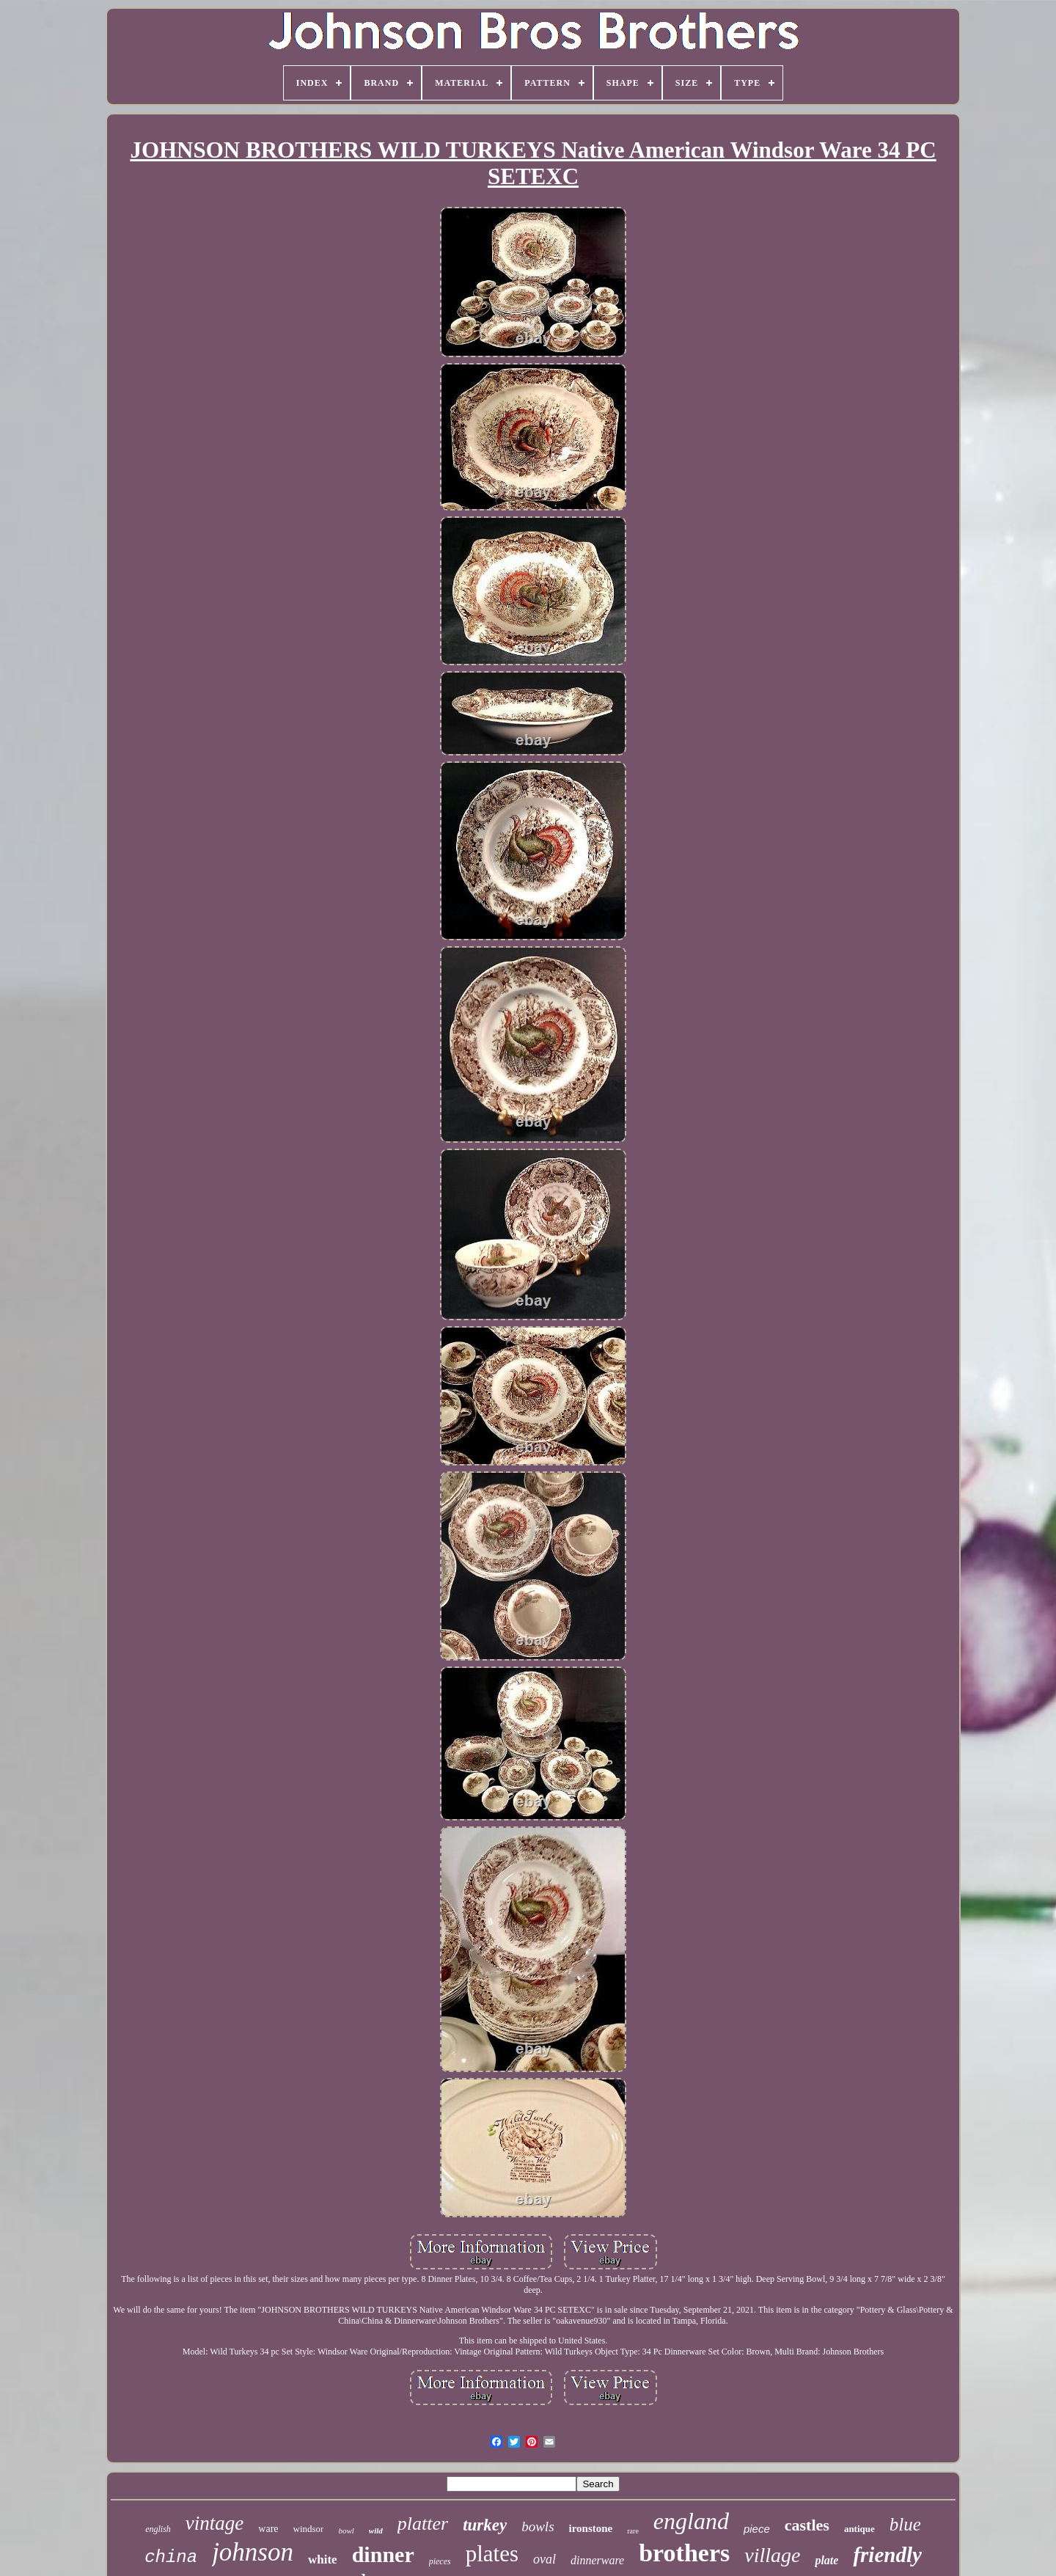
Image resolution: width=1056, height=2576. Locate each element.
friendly (887, 2554)
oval (544, 2559)
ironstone (591, 2528)
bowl (345, 2530)
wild (376, 2530)
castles (807, 2525)
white (322, 2559)
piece (757, 2528)
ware (268, 2528)
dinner (383, 2554)
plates (492, 2553)
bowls (537, 2526)
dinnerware (597, 2560)
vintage (214, 2523)
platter (422, 2523)
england (691, 2521)
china (170, 2557)
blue (905, 2524)
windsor (308, 2528)
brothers (684, 2552)
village (772, 2555)
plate (826, 2560)
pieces (440, 2561)
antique (859, 2528)
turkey (485, 2525)
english (158, 2529)
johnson (252, 2552)
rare (633, 2531)
